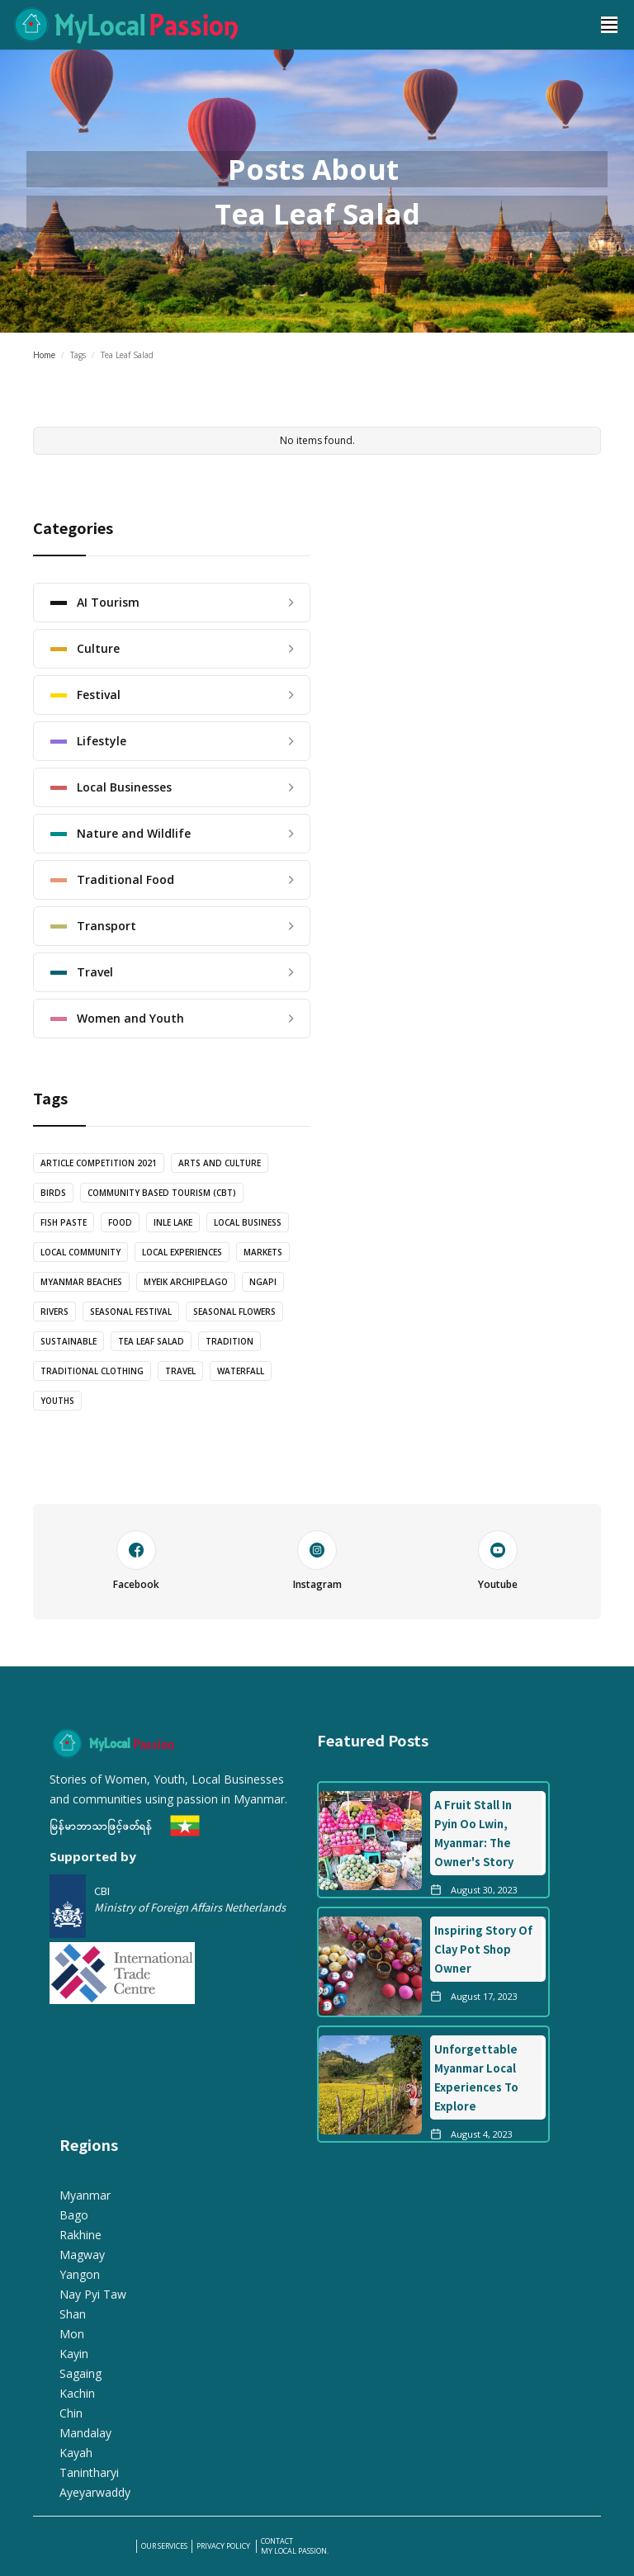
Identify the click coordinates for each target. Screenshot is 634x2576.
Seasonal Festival (131, 1311)
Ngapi (263, 1282)
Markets (263, 1252)
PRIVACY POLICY (224, 2546)
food (120, 1222)
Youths (57, 1400)
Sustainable (68, 1341)
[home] (292, 25)
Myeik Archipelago (186, 1282)
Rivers (54, 1311)
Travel (180, 1371)
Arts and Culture (219, 1163)
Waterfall (240, 1371)
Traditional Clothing (92, 1371)
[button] (609, 25)
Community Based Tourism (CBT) (162, 1192)
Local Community (80, 1252)
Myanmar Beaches (81, 1282)
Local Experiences (182, 1252)
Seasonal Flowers (234, 1311)
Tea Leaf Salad (151, 1341)
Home (44, 355)
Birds (53, 1192)
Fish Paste (63, 1222)
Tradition (229, 1341)
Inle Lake (173, 1222)
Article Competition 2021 (98, 1163)
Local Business (248, 1222)
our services (164, 2546)
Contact (277, 2541)
